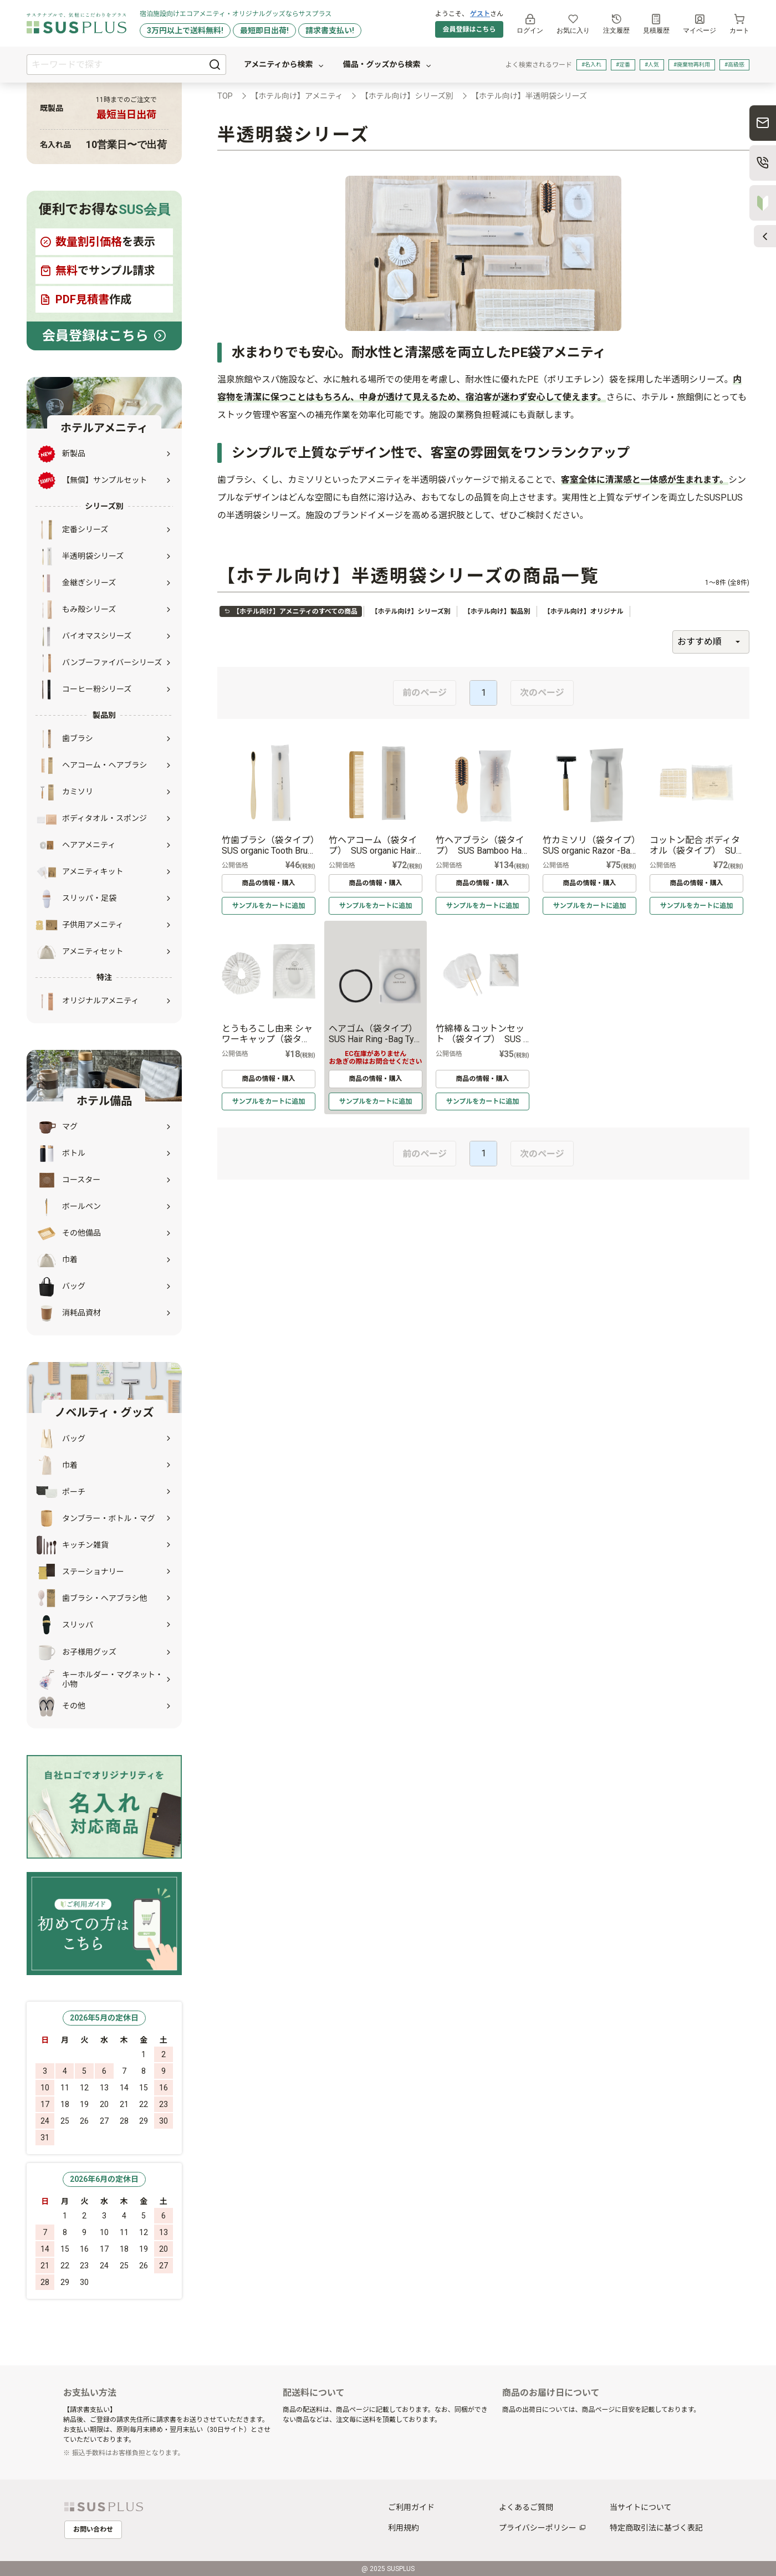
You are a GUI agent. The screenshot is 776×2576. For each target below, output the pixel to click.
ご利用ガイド (411, 2507)
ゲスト (480, 14)
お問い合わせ (93, 2529)
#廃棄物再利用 (691, 65)
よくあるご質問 (526, 2507)
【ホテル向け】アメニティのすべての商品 (291, 611)
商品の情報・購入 (268, 883)
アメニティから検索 (284, 65)
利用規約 (403, 2527)
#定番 (623, 65)
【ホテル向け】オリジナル (584, 611)
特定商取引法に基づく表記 (656, 2527)
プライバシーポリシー (537, 2527)
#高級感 (734, 65)
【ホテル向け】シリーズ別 (410, 611)
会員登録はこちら (469, 29)
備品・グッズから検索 (387, 65)
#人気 (652, 65)
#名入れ (591, 65)
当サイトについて (641, 2507)
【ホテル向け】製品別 (497, 611)
